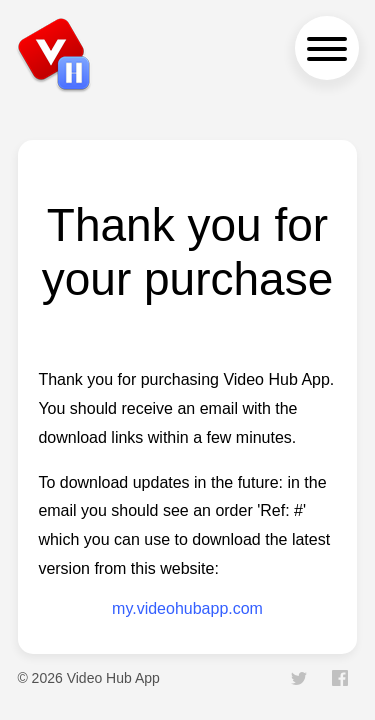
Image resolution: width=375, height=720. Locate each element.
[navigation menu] (327, 48)
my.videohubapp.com (187, 608)
